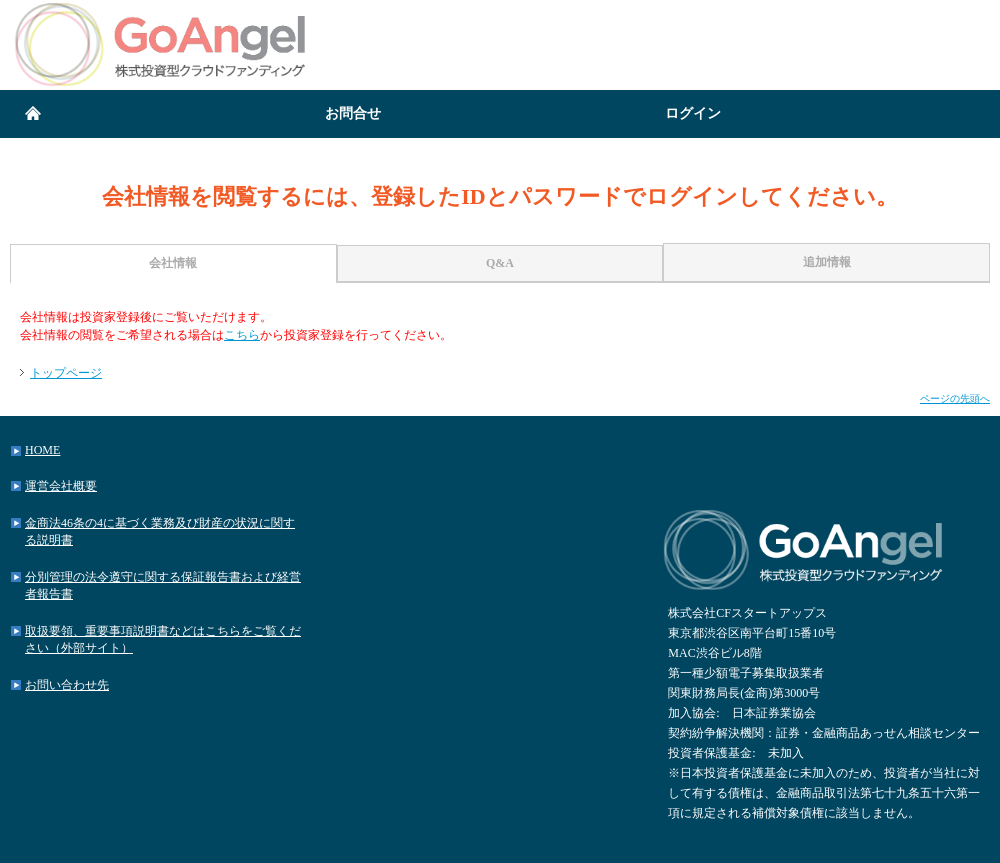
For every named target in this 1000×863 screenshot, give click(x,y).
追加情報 (827, 262)
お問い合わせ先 (67, 685)
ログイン (693, 113)
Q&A (500, 263)
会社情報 (173, 263)
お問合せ (353, 113)
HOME (42, 450)
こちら (242, 335)
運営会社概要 (61, 486)
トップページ (66, 373)
